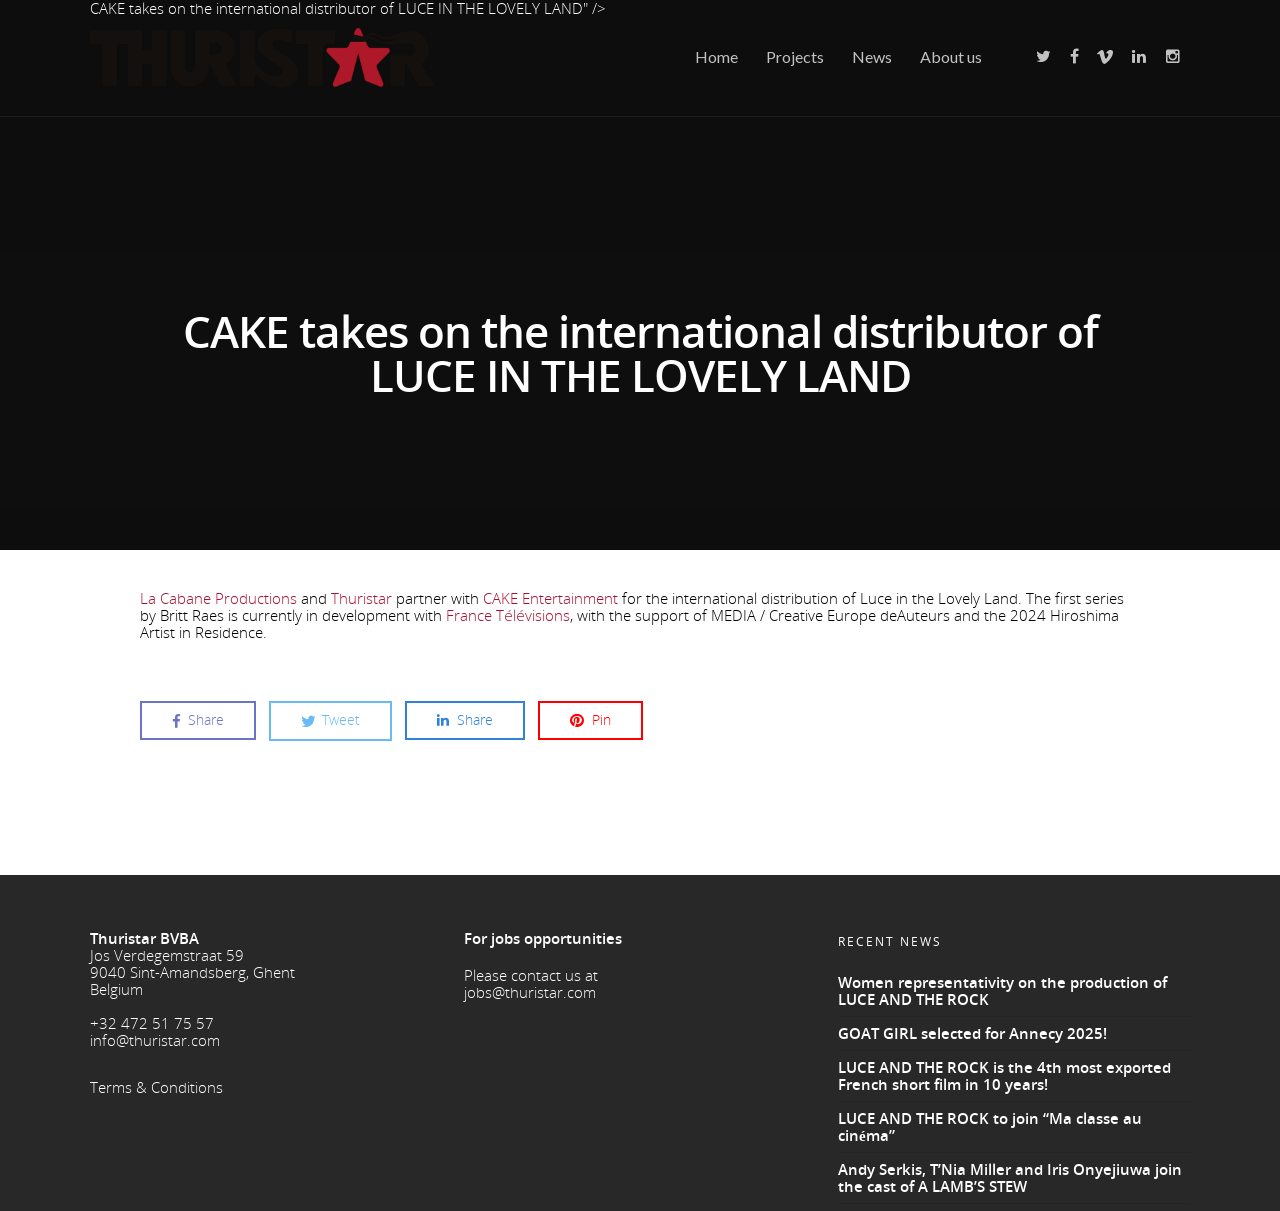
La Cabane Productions (218, 595)
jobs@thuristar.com (530, 988)
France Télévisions (508, 612)
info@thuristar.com (155, 1036)
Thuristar (361, 595)
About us (951, 56)
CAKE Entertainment (550, 595)
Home (716, 56)
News (872, 56)
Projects (795, 56)
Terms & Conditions (156, 1083)
